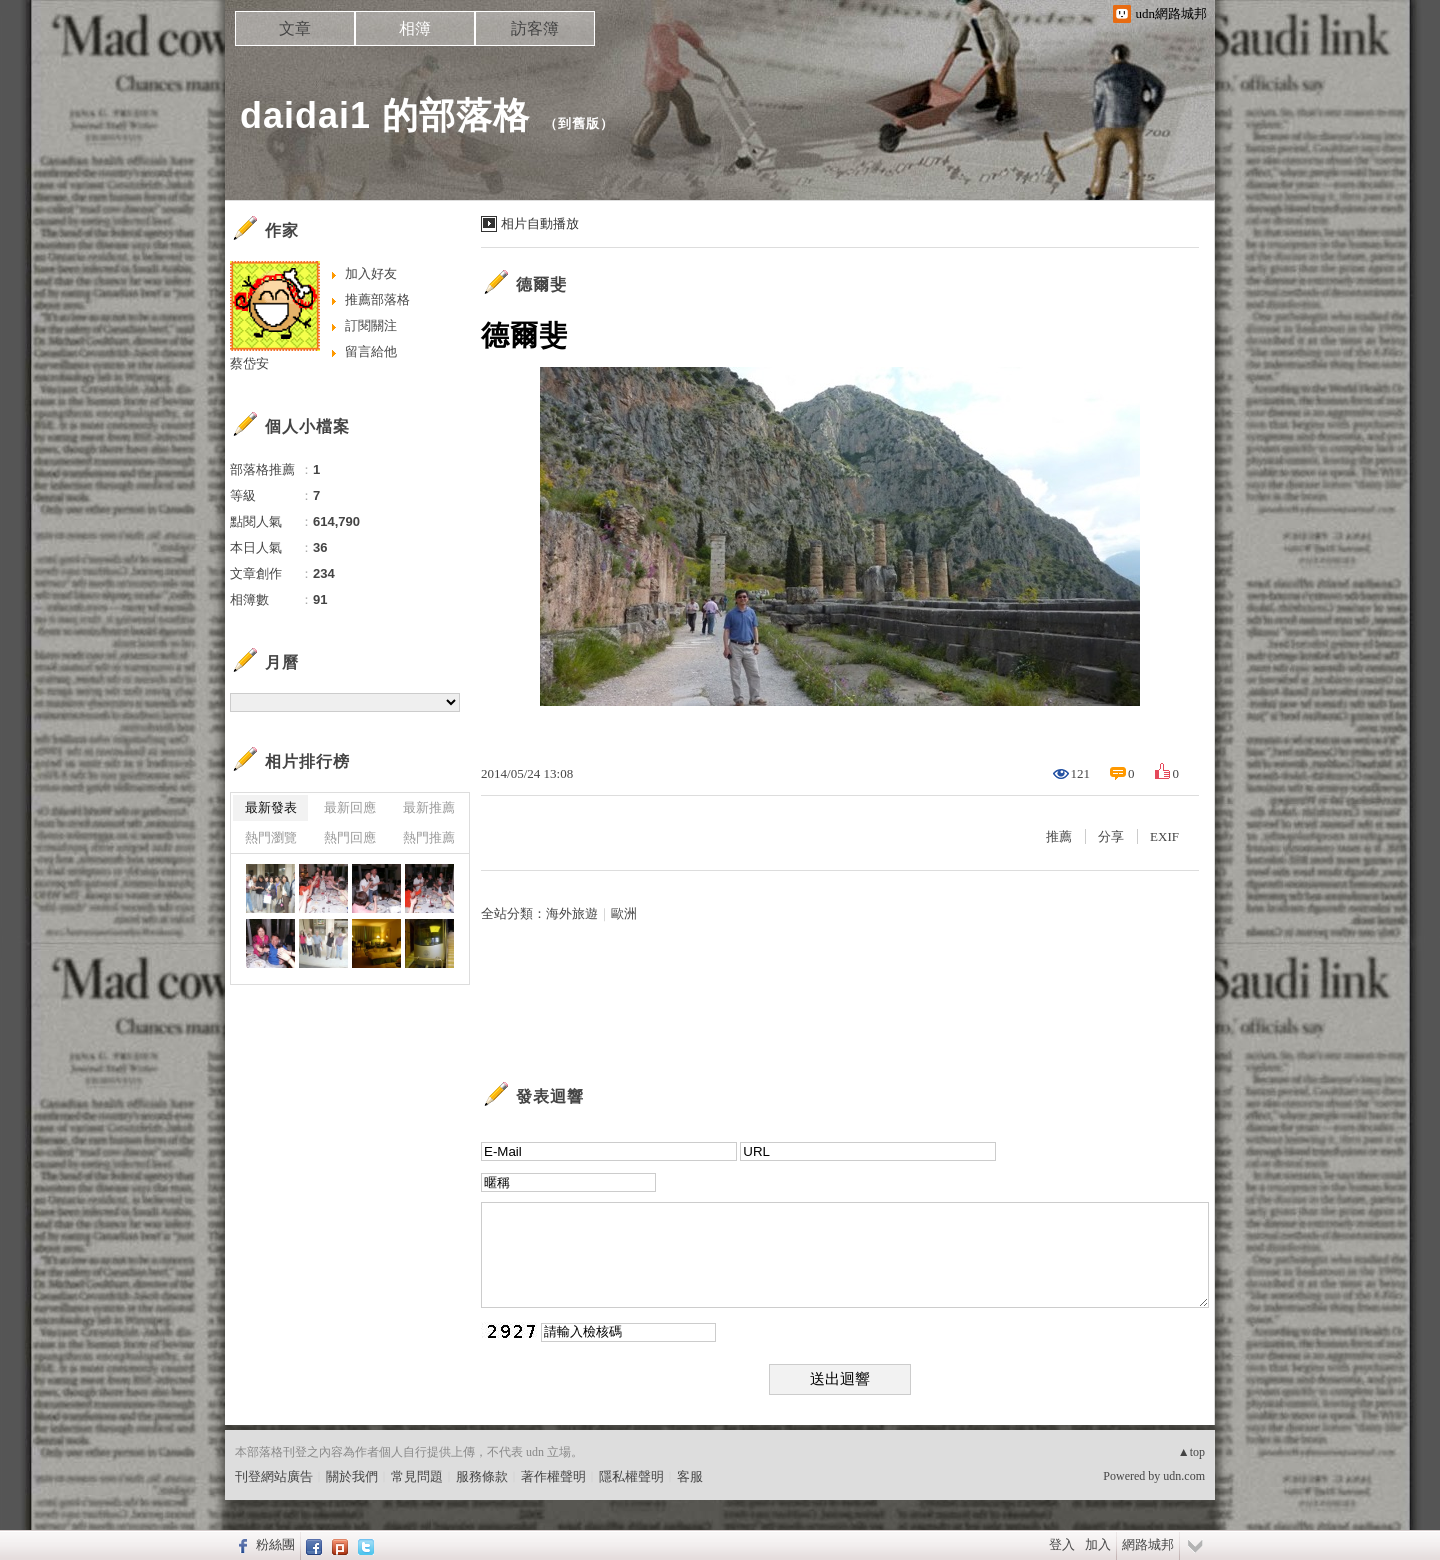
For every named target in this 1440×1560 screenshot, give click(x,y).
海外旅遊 (572, 913)
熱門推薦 (429, 837)
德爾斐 (541, 284)
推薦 (1059, 836)
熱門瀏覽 (271, 837)
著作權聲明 (553, 1476)
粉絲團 (275, 1544)
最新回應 (350, 807)
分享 (1111, 836)
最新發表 (271, 807)
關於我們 (352, 1476)
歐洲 (624, 913)
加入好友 (371, 273)
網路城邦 (1148, 1544)
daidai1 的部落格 (385, 115)
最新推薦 (429, 807)
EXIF (1164, 836)
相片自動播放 (540, 223)
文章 (295, 28)
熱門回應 (350, 837)
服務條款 (482, 1476)
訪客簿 (535, 28)
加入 (1098, 1544)
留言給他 (371, 351)
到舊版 (579, 123)
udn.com (1184, 1476)
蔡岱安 (249, 363)
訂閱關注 (371, 325)
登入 (1062, 1544)
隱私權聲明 (631, 1476)
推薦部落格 (377, 299)
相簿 (415, 28)
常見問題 (417, 1476)
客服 (690, 1476)
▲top (1191, 1452)
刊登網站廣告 (274, 1476)
